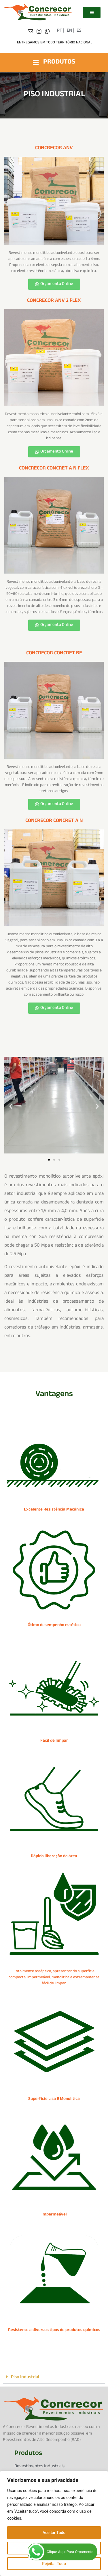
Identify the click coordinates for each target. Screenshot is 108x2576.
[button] (10, 1106)
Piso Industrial (25, 2377)
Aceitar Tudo (54, 2532)
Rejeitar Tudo (54, 2563)
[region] (54, 2523)
